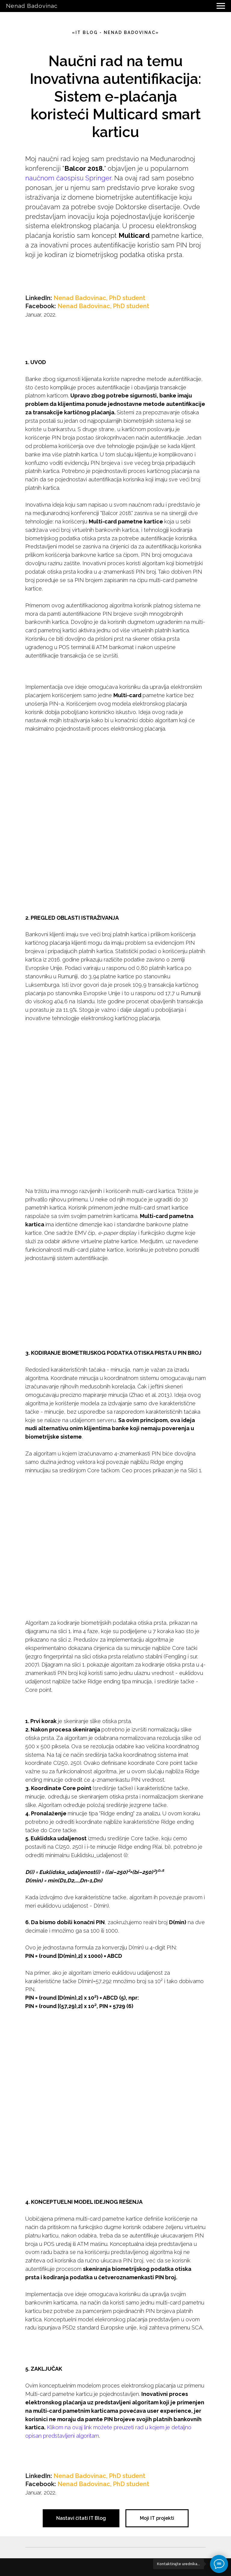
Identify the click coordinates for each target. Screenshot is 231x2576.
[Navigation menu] (221, 6)
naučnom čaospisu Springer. (68, 178)
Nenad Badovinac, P (83, 298)
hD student (129, 298)
